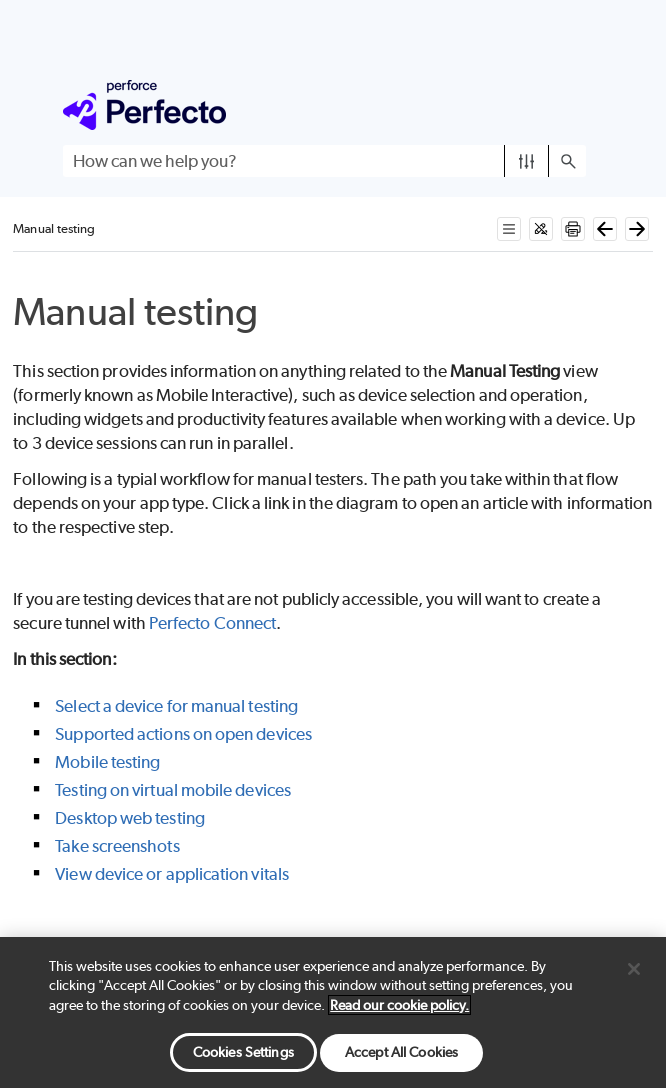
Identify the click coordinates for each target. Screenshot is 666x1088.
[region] (333, 1012)
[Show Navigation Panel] (575, 105)
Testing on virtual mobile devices (173, 790)
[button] (526, 161)
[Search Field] (324, 161)
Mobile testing (107, 762)
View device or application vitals (172, 874)
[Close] (634, 969)
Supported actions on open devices (183, 734)
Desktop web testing (130, 818)
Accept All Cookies (401, 1052)
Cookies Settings (243, 1052)
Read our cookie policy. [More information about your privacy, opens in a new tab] (399, 1005)
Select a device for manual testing (176, 706)
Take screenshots (117, 846)
